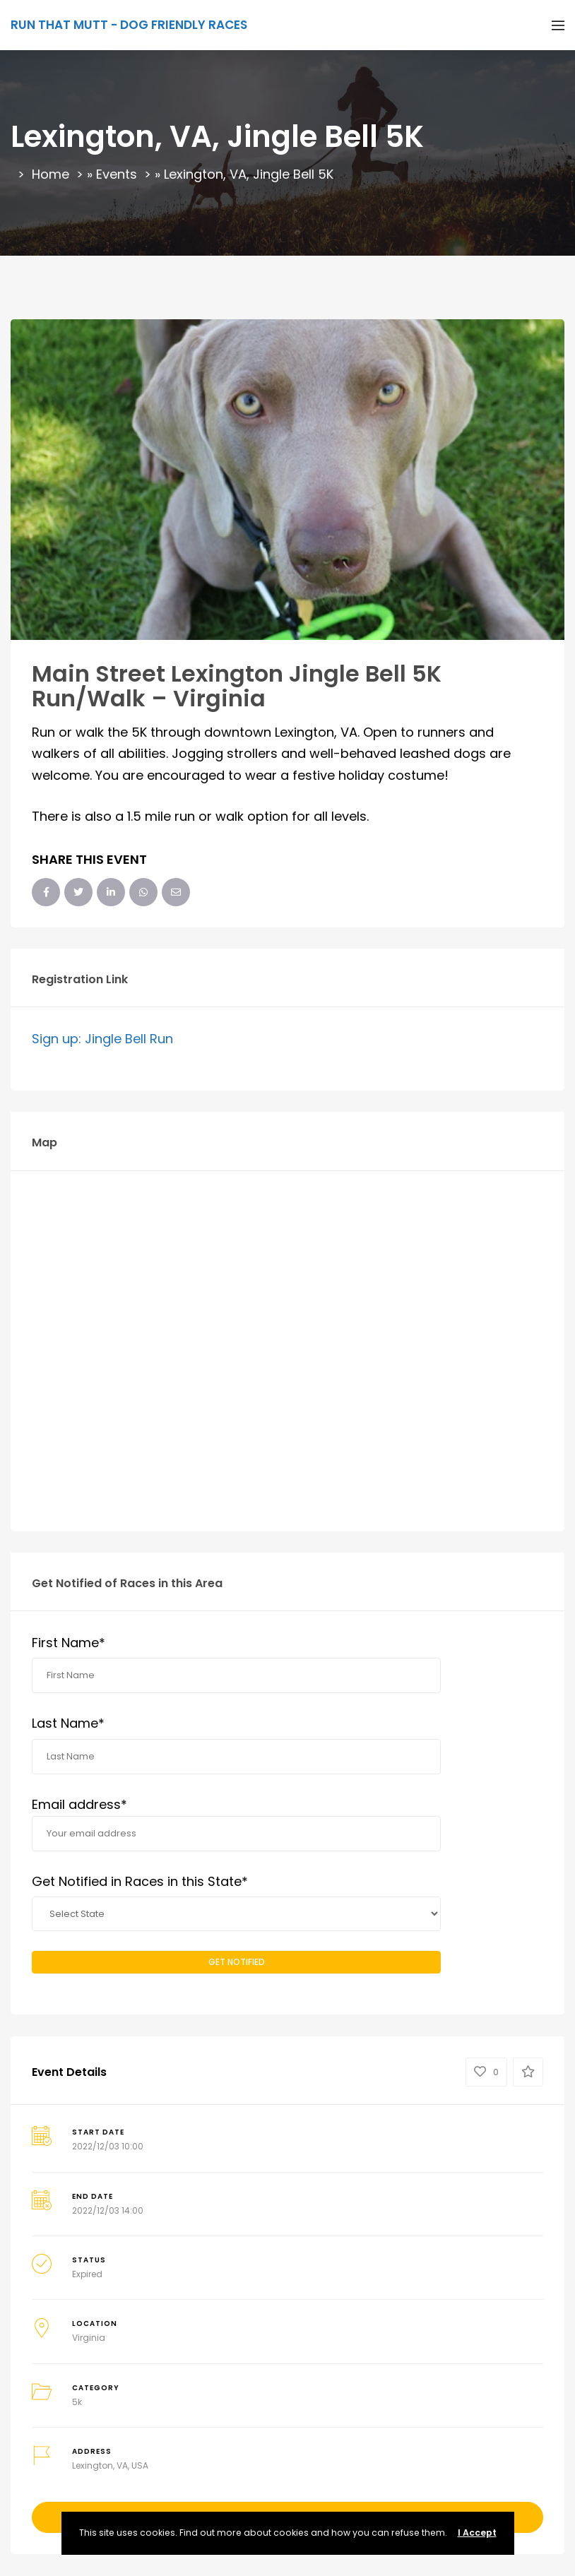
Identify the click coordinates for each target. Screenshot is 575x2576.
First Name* (68, 1642)
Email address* (236, 1823)
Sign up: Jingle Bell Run (102, 1038)
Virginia (88, 2338)
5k (77, 2402)
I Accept (477, 2533)
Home (50, 174)
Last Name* (68, 1723)
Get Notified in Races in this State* (140, 1881)
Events (116, 174)
